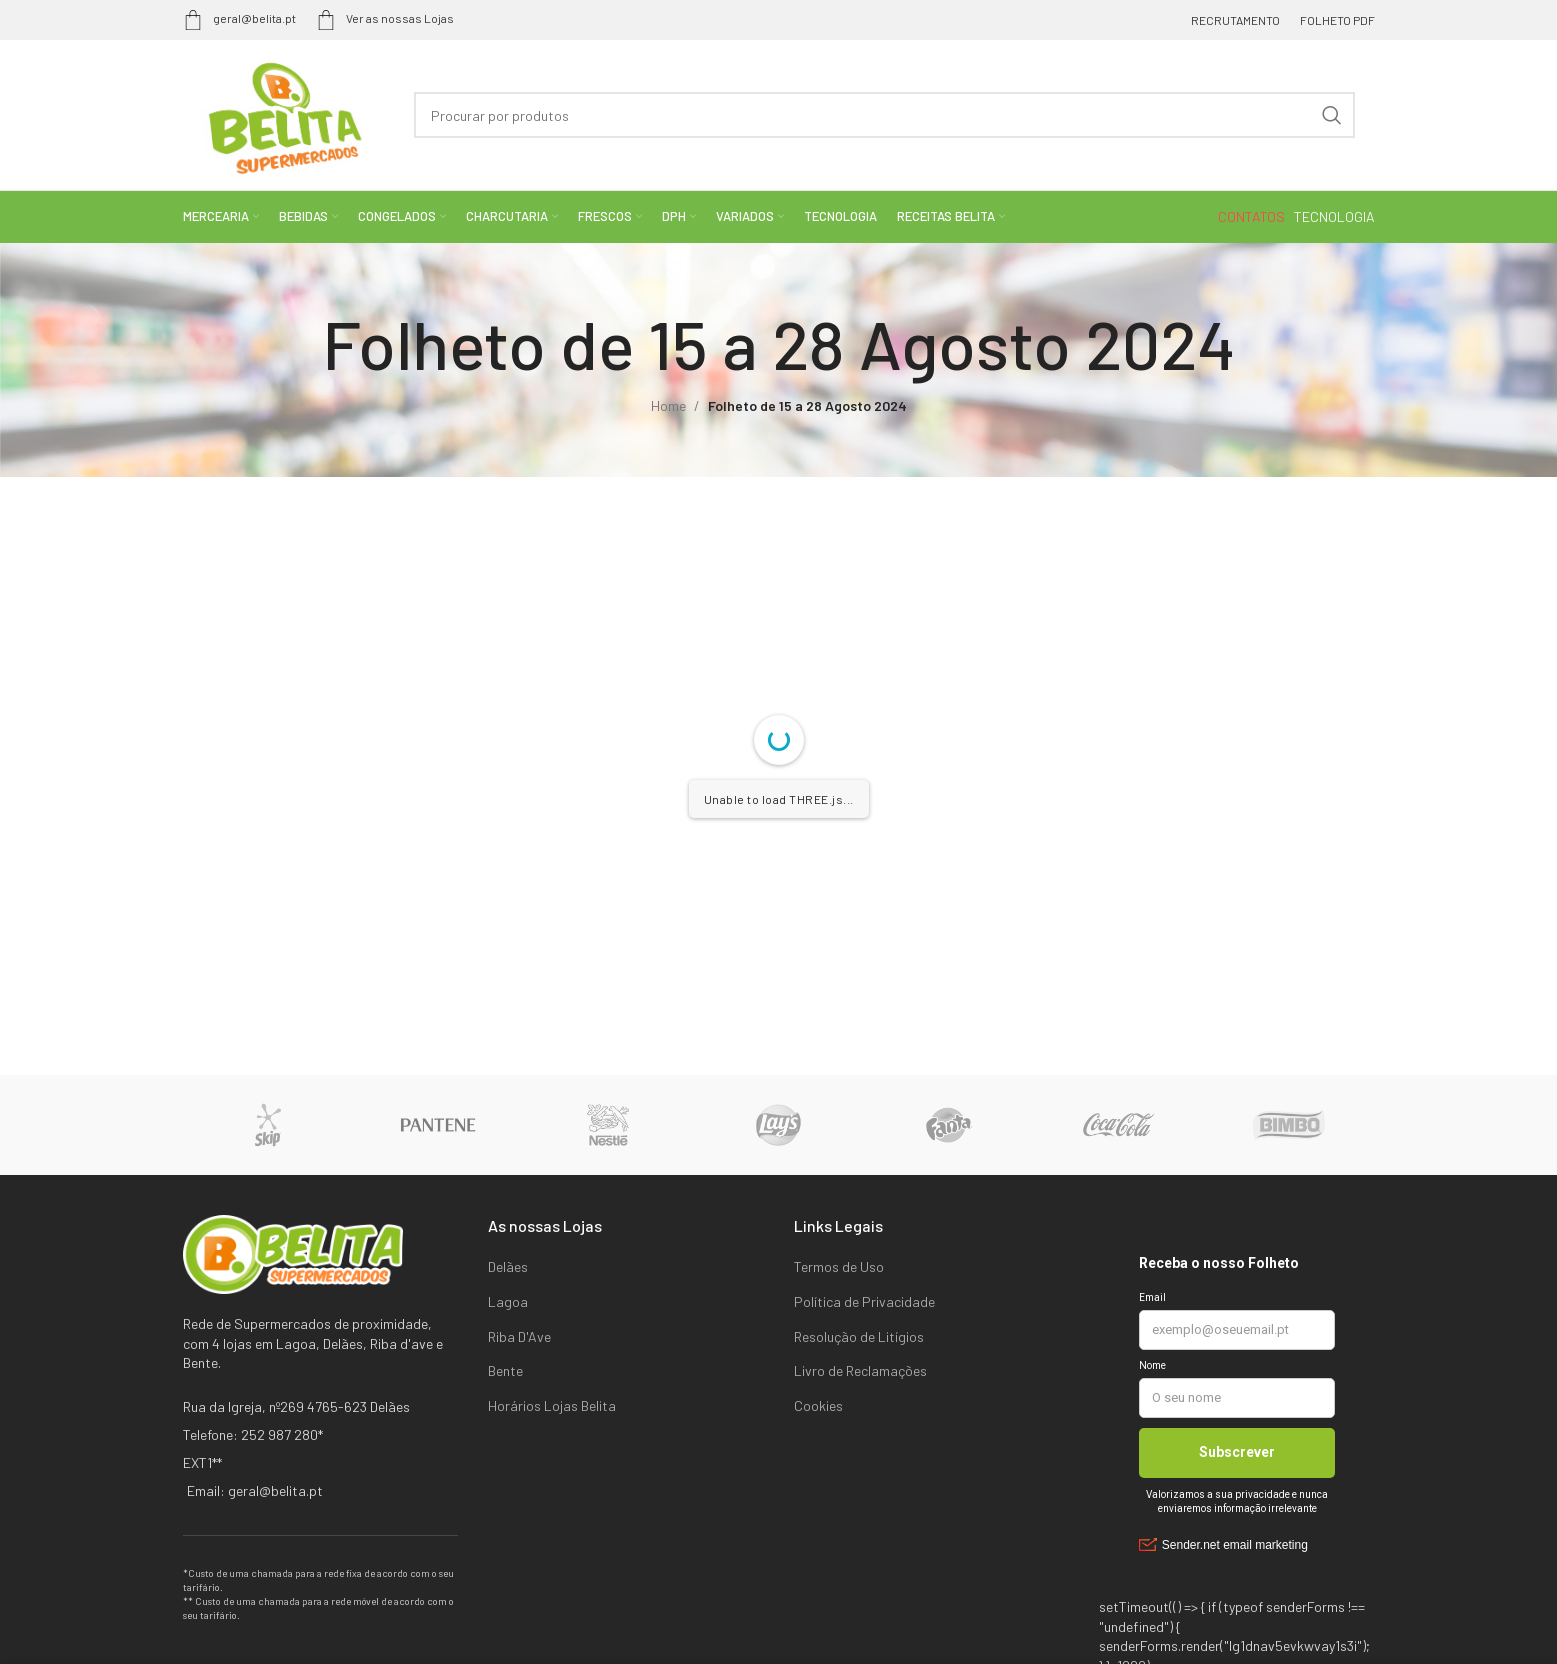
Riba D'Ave (519, 1336)
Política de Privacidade (864, 1301)
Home (668, 405)
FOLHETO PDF (1337, 20)
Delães (508, 1266)
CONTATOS (1253, 216)
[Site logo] (279, 113)
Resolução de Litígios (859, 1336)
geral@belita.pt (239, 18)
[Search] (884, 115)
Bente (505, 1370)
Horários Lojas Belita (552, 1405)
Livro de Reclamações (860, 1370)
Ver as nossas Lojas (385, 18)
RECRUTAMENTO (1235, 20)
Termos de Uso (839, 1266)
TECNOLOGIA (1334, 216)
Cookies (818, 1405)
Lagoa (508, 1301)
